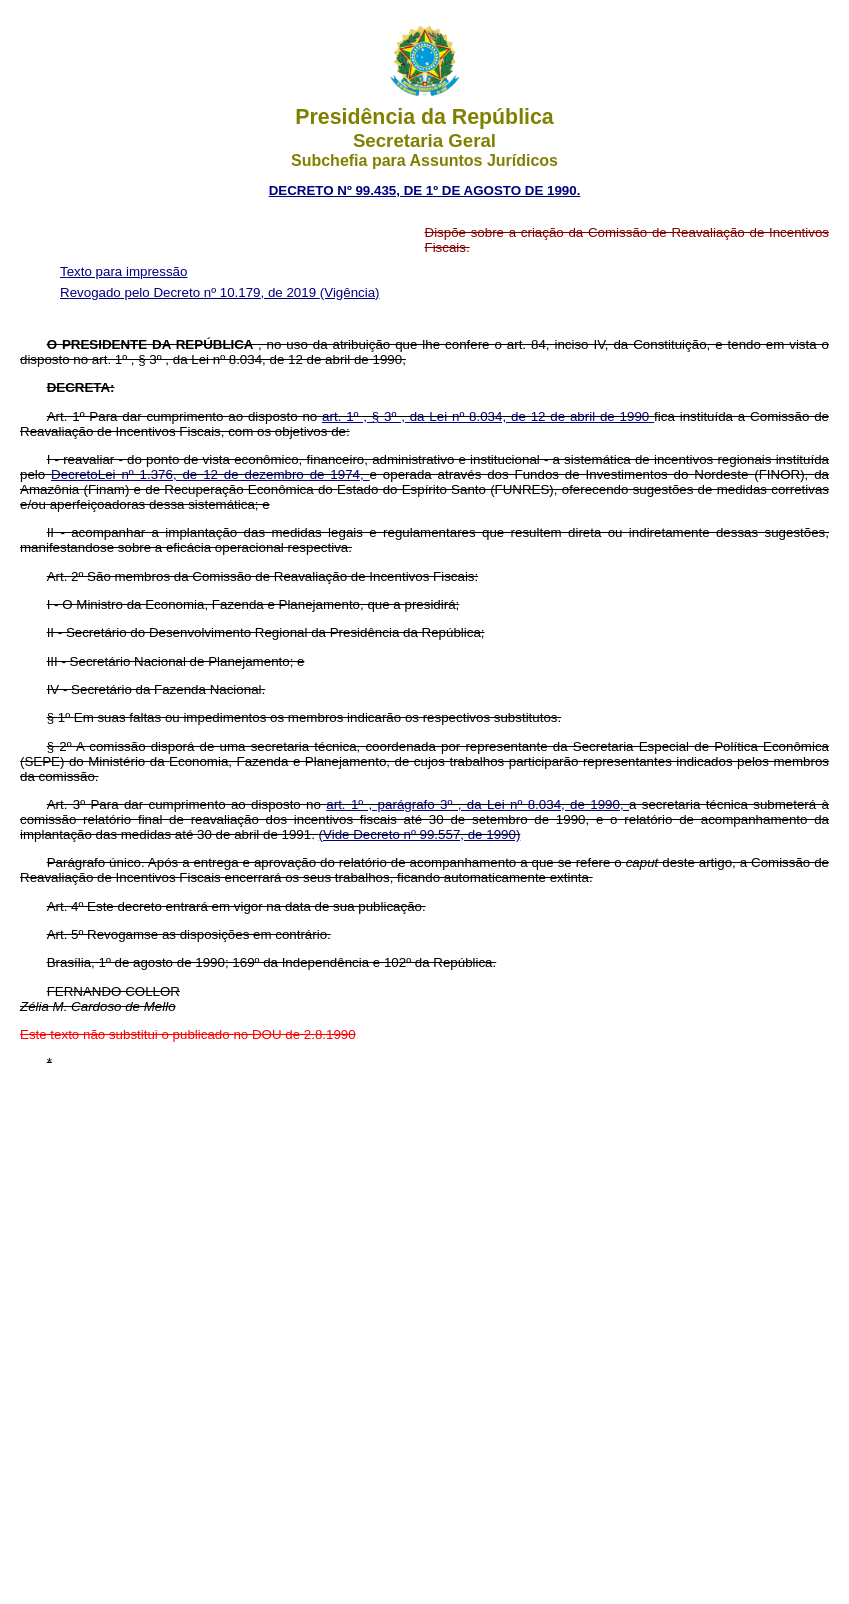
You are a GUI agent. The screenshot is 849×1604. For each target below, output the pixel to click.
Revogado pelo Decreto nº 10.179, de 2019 (190, 292)
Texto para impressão (123, 271)
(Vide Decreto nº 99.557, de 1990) (420, 834)
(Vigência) (350, 292)
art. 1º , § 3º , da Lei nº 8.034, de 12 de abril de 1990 (488, 416)
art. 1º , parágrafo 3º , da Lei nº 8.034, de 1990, (477, 804)
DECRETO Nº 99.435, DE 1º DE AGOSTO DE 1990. (425, 190)
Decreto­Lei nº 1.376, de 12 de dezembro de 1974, (210, 474)
